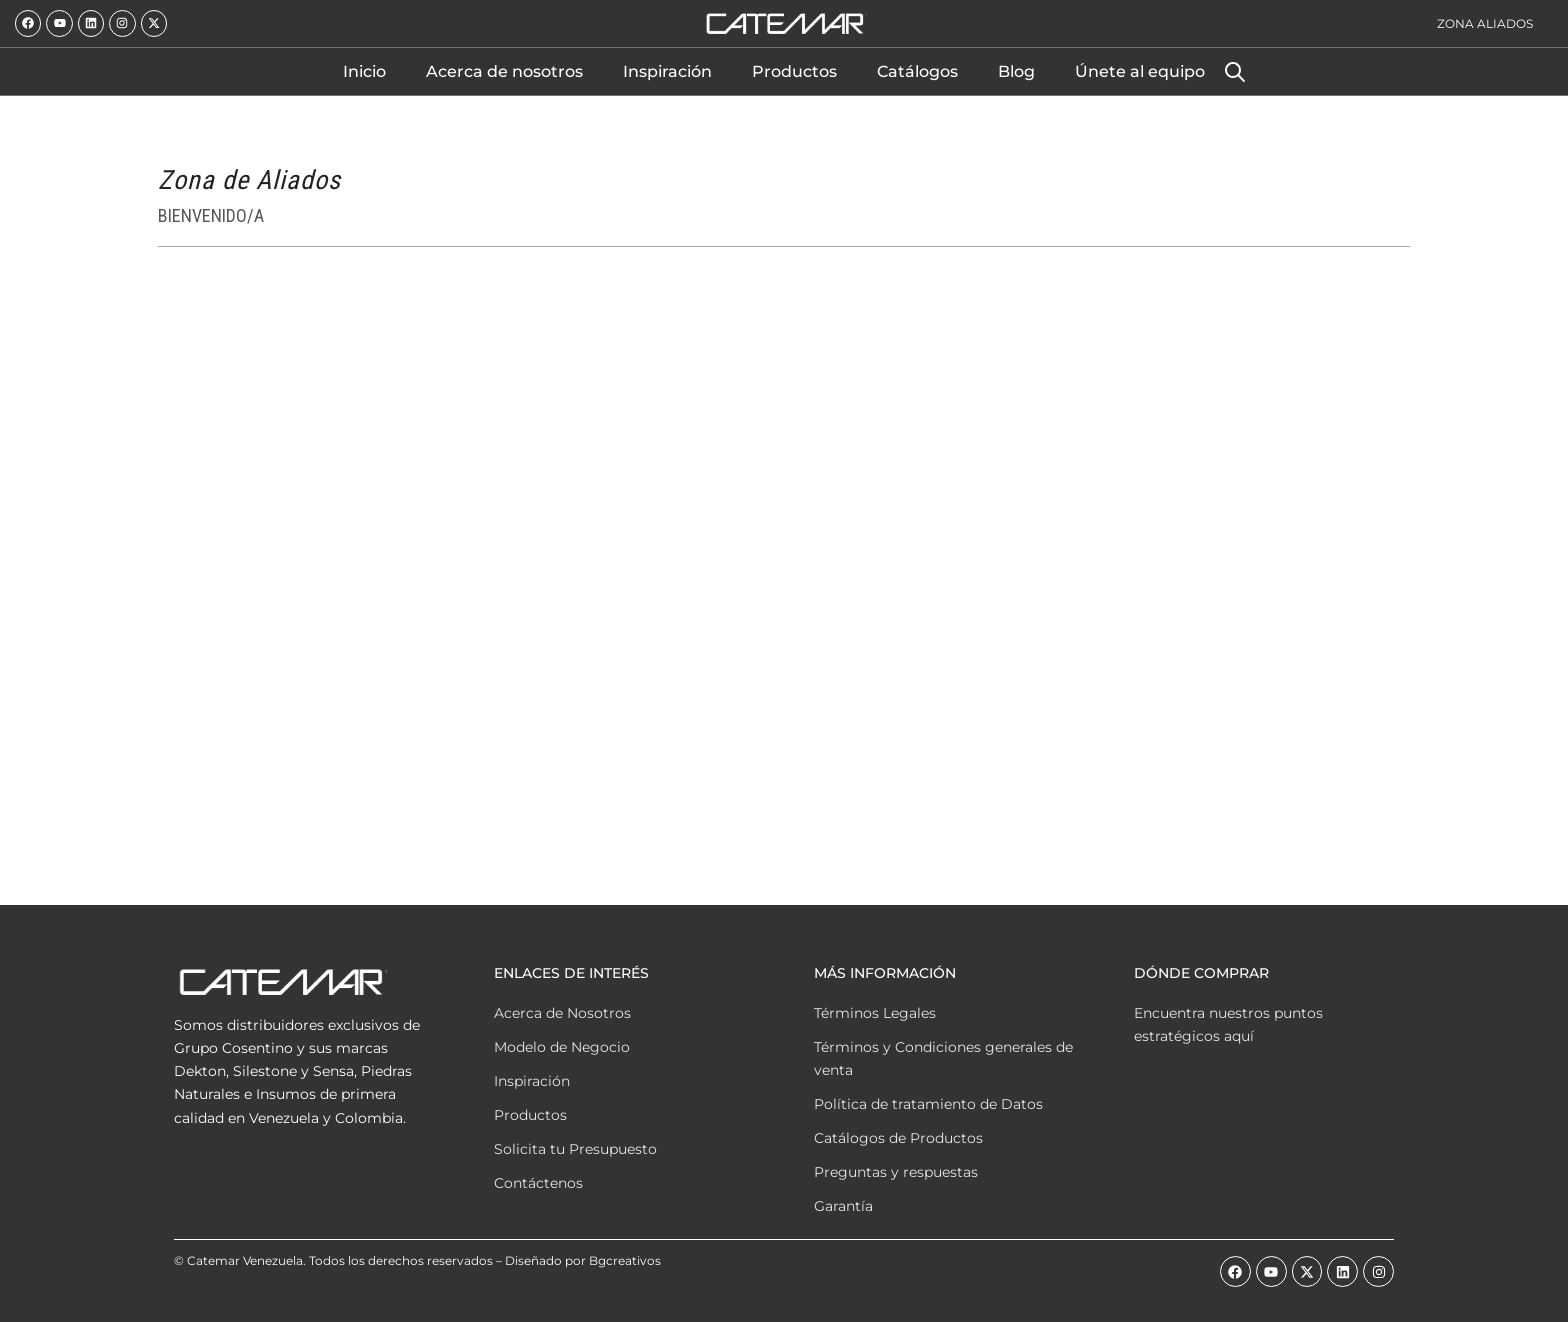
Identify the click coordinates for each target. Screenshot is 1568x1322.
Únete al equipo (1140, 71)
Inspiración (667, 71)
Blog (1016, 71)
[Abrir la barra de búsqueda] (1235, 72)
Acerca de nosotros (504, 71)
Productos (794, 71)
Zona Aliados (1485, 23)
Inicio (364, 71)
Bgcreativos (625, 1260)
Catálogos (917, 71)
